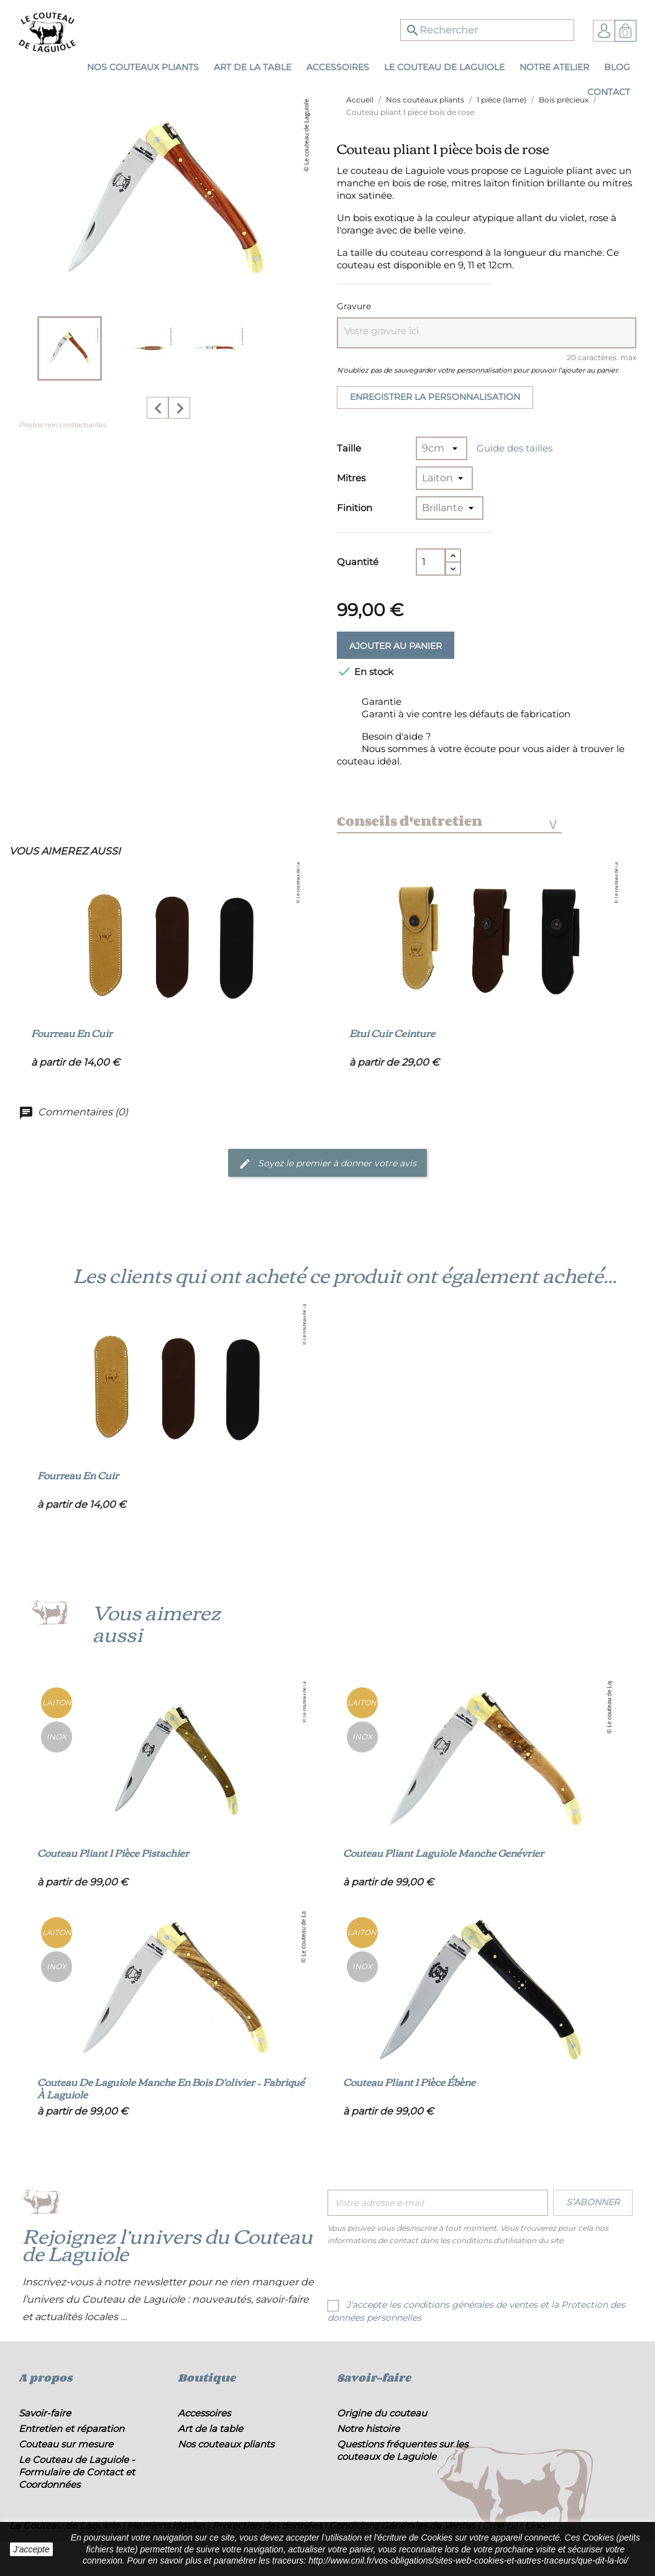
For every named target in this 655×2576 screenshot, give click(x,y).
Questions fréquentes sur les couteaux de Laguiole (402, 2450)
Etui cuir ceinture (392, 1032)
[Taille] (441, 448)
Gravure (354, 306)
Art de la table (210, 2428)
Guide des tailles (514, 448)
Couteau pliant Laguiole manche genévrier (443, 1852)
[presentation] (431, 2274)
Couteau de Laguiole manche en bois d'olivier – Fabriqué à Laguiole (171, 2087)
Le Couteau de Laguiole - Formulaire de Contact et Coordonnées (77, 2472)
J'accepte (31, 2549)
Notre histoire (368, 2428)
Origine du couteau (382, 2413)
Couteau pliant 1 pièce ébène (409, 2081)
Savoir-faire (45, 2413)
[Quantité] (431, 562)
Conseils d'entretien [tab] (447, 821)
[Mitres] (444, 478)
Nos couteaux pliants (226, 2444)
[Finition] (449, 508)
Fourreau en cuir (71, 1032)
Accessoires (204, 2413)
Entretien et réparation (71, 2428)
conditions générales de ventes (470, 2304)
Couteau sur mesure (66, 2444)
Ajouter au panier (395, 645)
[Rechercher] (487, 30)
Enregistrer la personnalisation (435, 396)
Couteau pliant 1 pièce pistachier (113, 1852)
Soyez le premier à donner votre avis (327, 1164)
